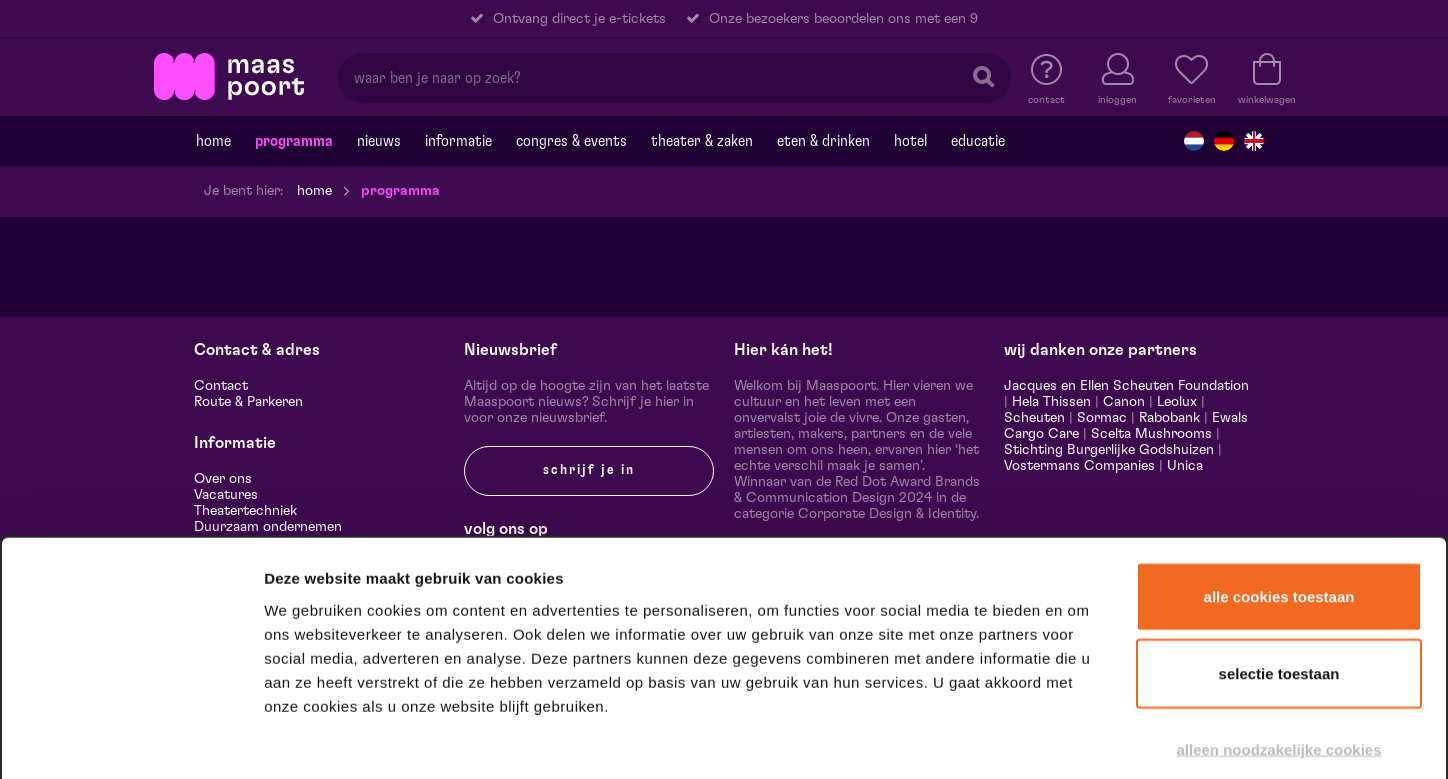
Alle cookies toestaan (1279, 488)
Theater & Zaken (702, 141)
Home (213, 141)
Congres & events (571, 141)
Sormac (1102, 418)
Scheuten (1034, 418)
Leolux (1177, 402)
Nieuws (379, 141)
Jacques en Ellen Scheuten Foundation (1126, 386)
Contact (221, 386)
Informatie (458, 141)
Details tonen (1082, 737)
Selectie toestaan (1279, 566)
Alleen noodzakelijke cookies (1278, 641)
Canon (1124, 402)
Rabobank (1169, 418)
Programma (294, 141)
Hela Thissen (1051, 402)
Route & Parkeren (248, 402)
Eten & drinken (823, 141)
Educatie (978, 141)
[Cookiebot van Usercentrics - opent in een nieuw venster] (131, 738)
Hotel (910, 141)
